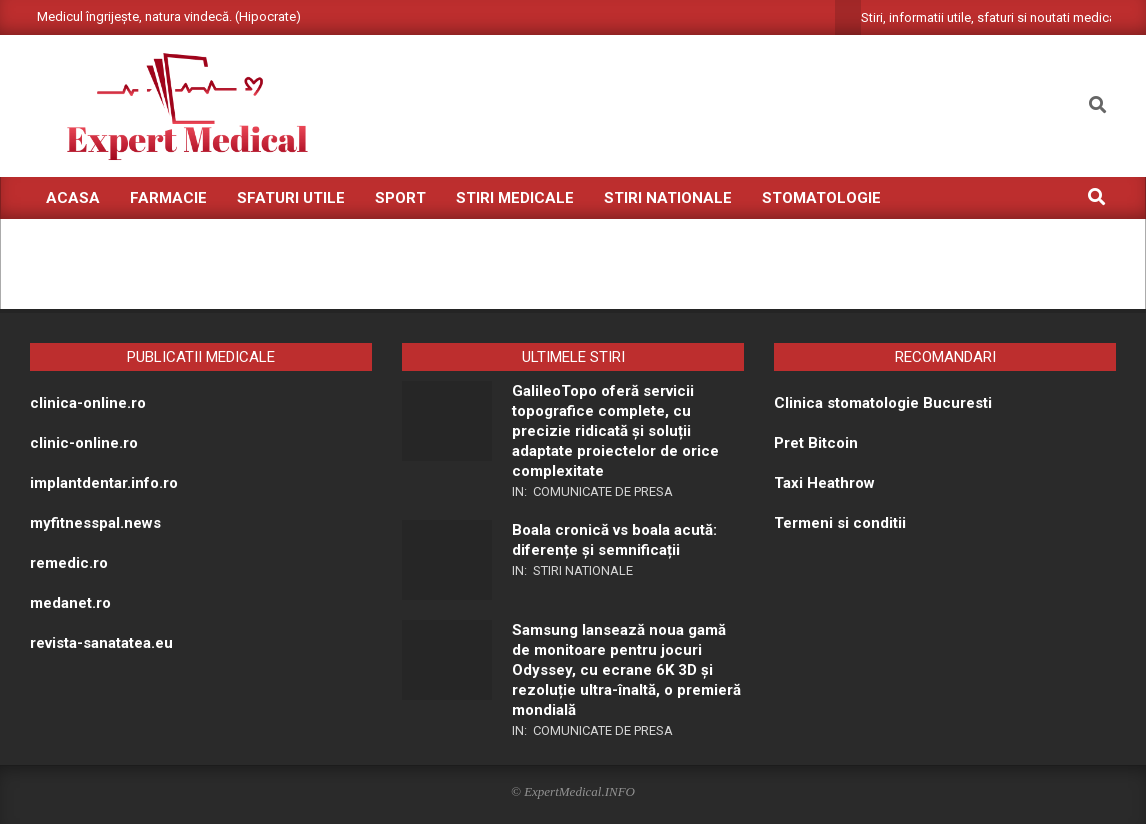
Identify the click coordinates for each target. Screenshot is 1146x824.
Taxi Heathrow (824, 483)
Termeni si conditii (840, 523)
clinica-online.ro (88, 403)
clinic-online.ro (84, 443)
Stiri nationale (583, 570)
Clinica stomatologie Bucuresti (883, 403)
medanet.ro (70, 603)
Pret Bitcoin (816, 443)
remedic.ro (69, 563)
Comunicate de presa (603, 491)
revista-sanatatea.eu (101, 643)
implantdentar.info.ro (104, 483)
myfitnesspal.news (95, 523)
